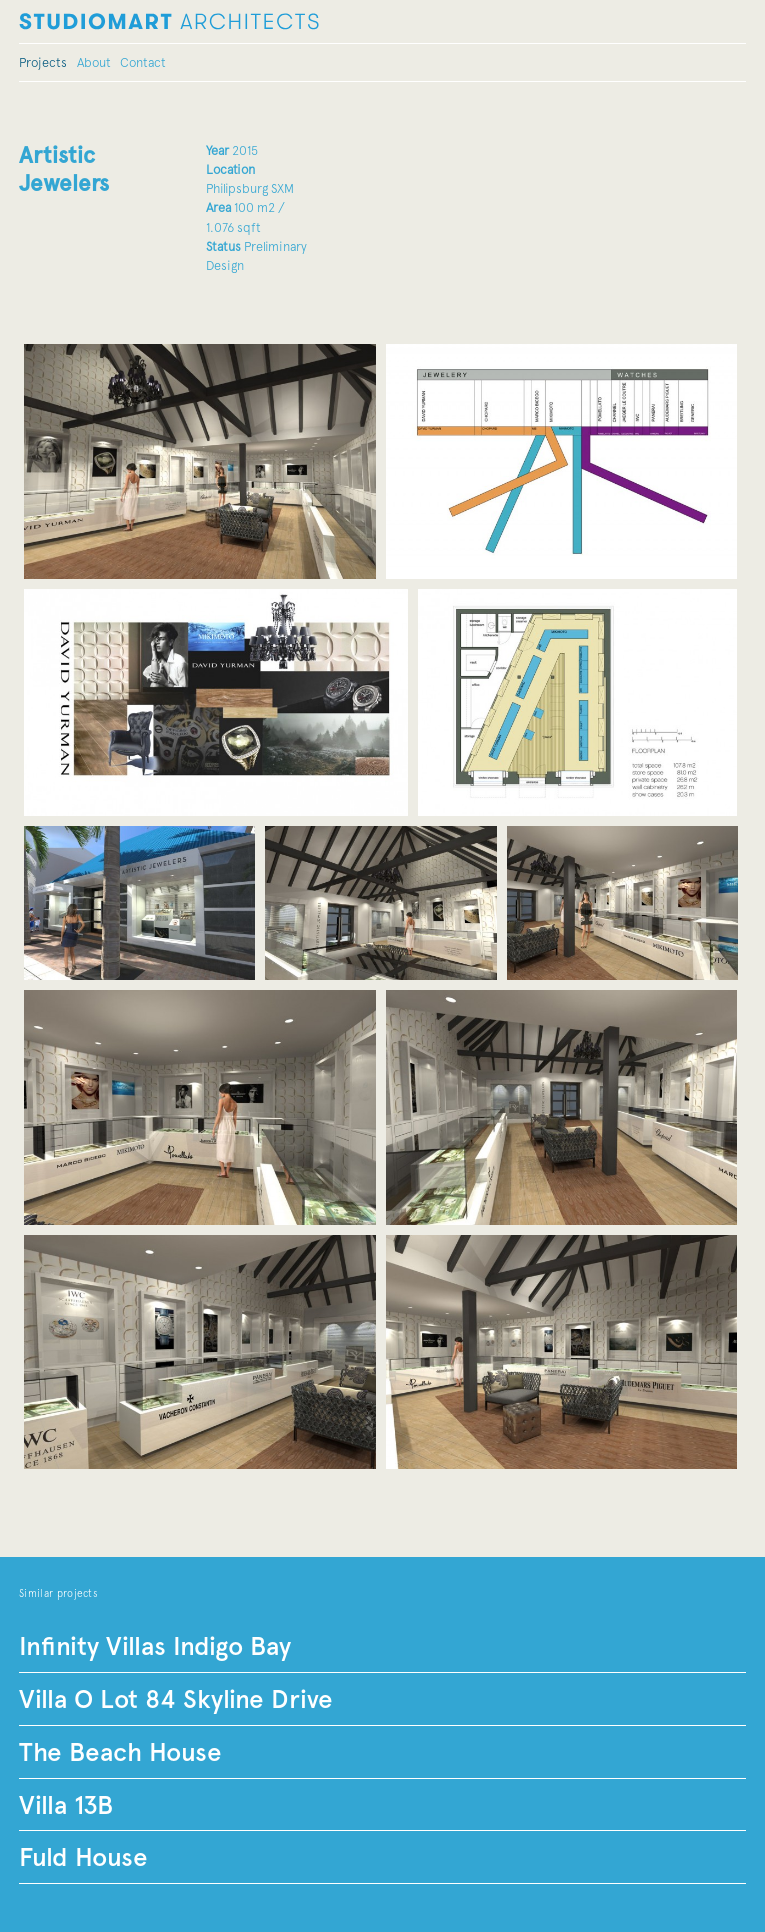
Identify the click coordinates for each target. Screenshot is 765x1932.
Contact (143, 62)
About (94, 62)
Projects (43, 62)
